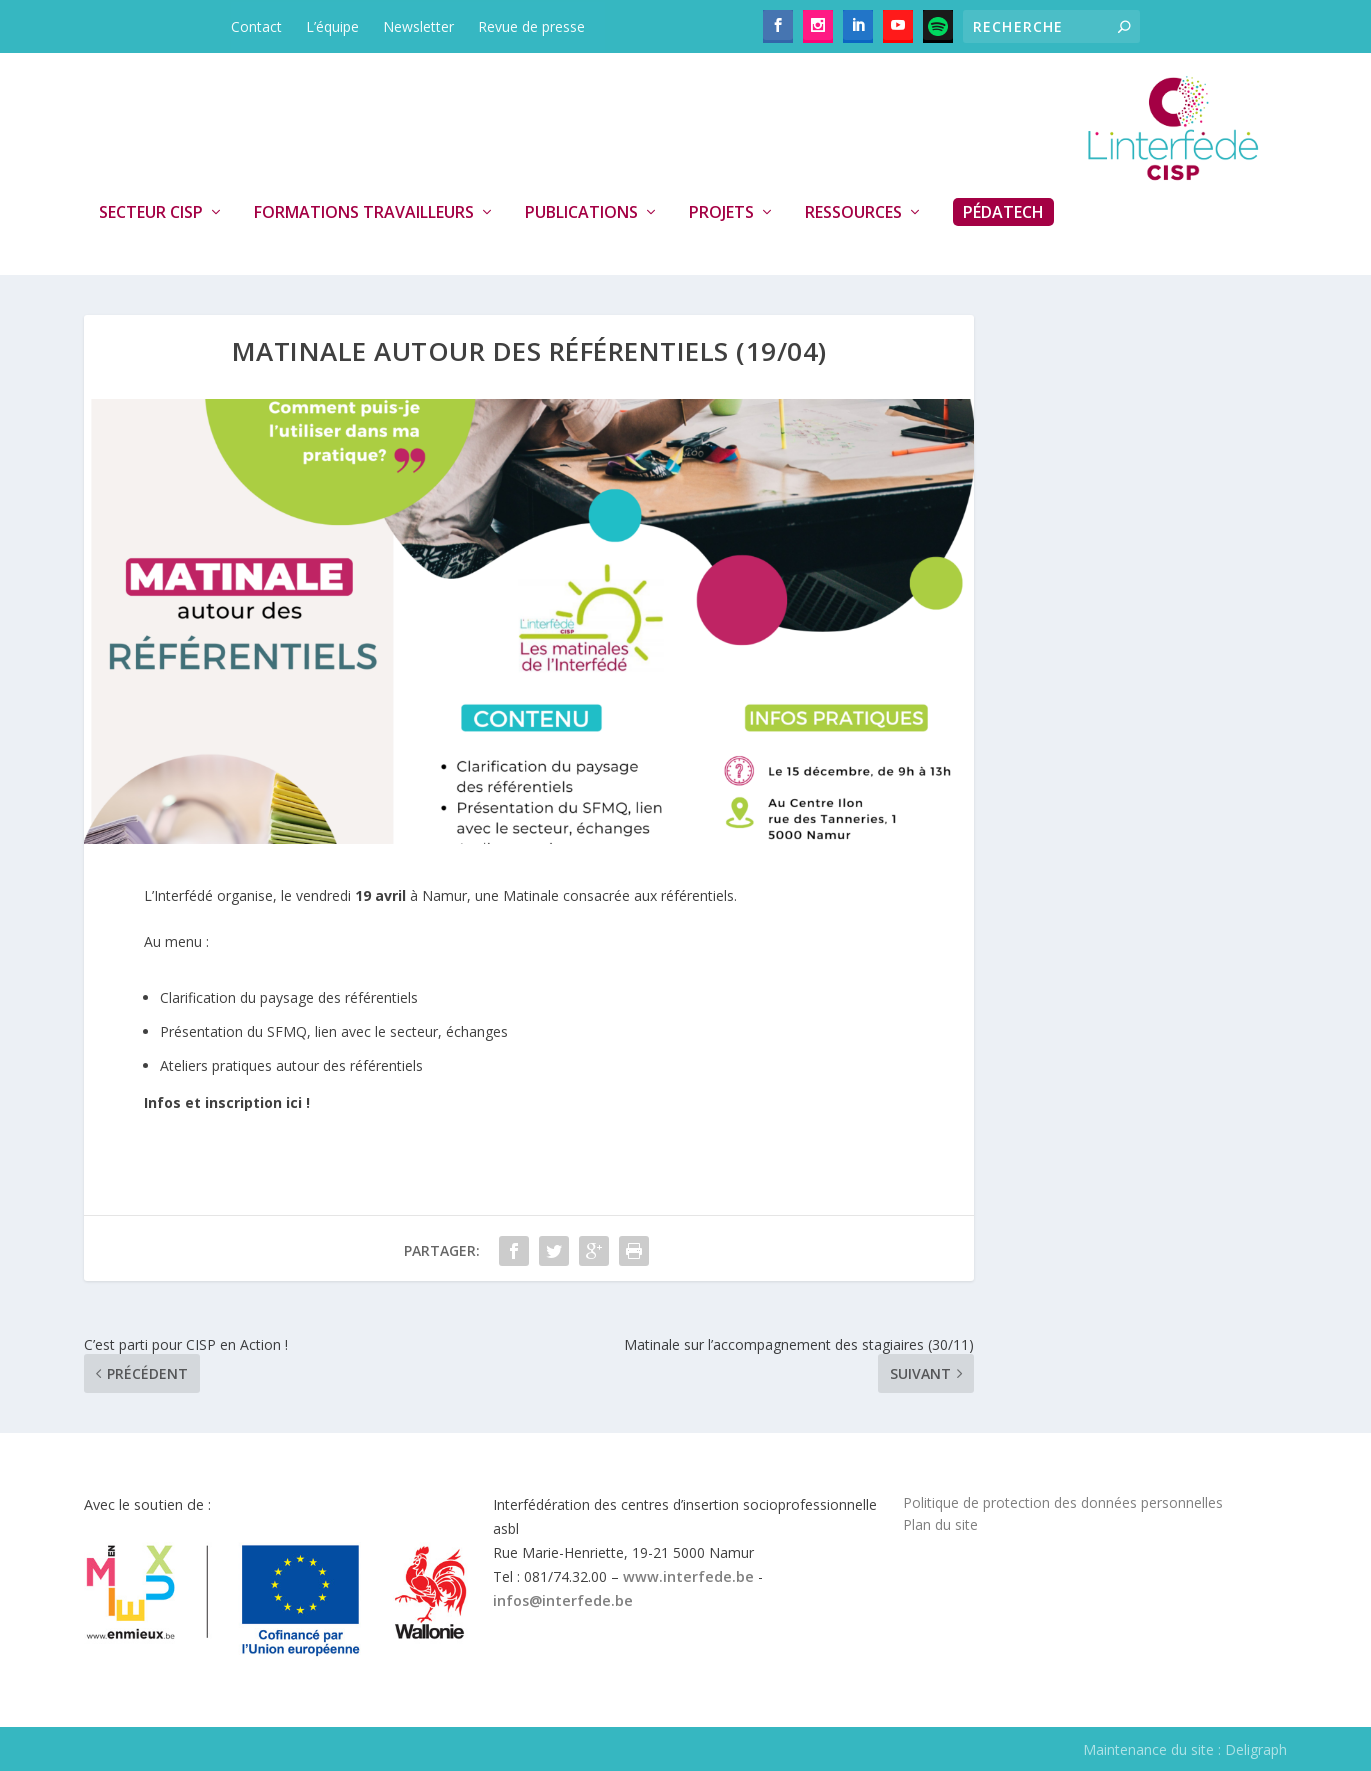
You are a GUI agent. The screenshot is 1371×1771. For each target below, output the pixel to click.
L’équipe (332, 26)
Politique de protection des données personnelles (1063, 1502)
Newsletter (418, 26)
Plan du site (940, 1524)
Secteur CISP (151, 213)
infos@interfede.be (563, 1600)
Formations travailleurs (364, 213)
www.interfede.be (688, 1576)
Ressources (853, 213)
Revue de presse (531, 26)
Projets (721, 213)
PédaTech (1003, 212)
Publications (581, 213)
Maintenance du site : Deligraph (1185, 1749)
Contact (256, 26)
